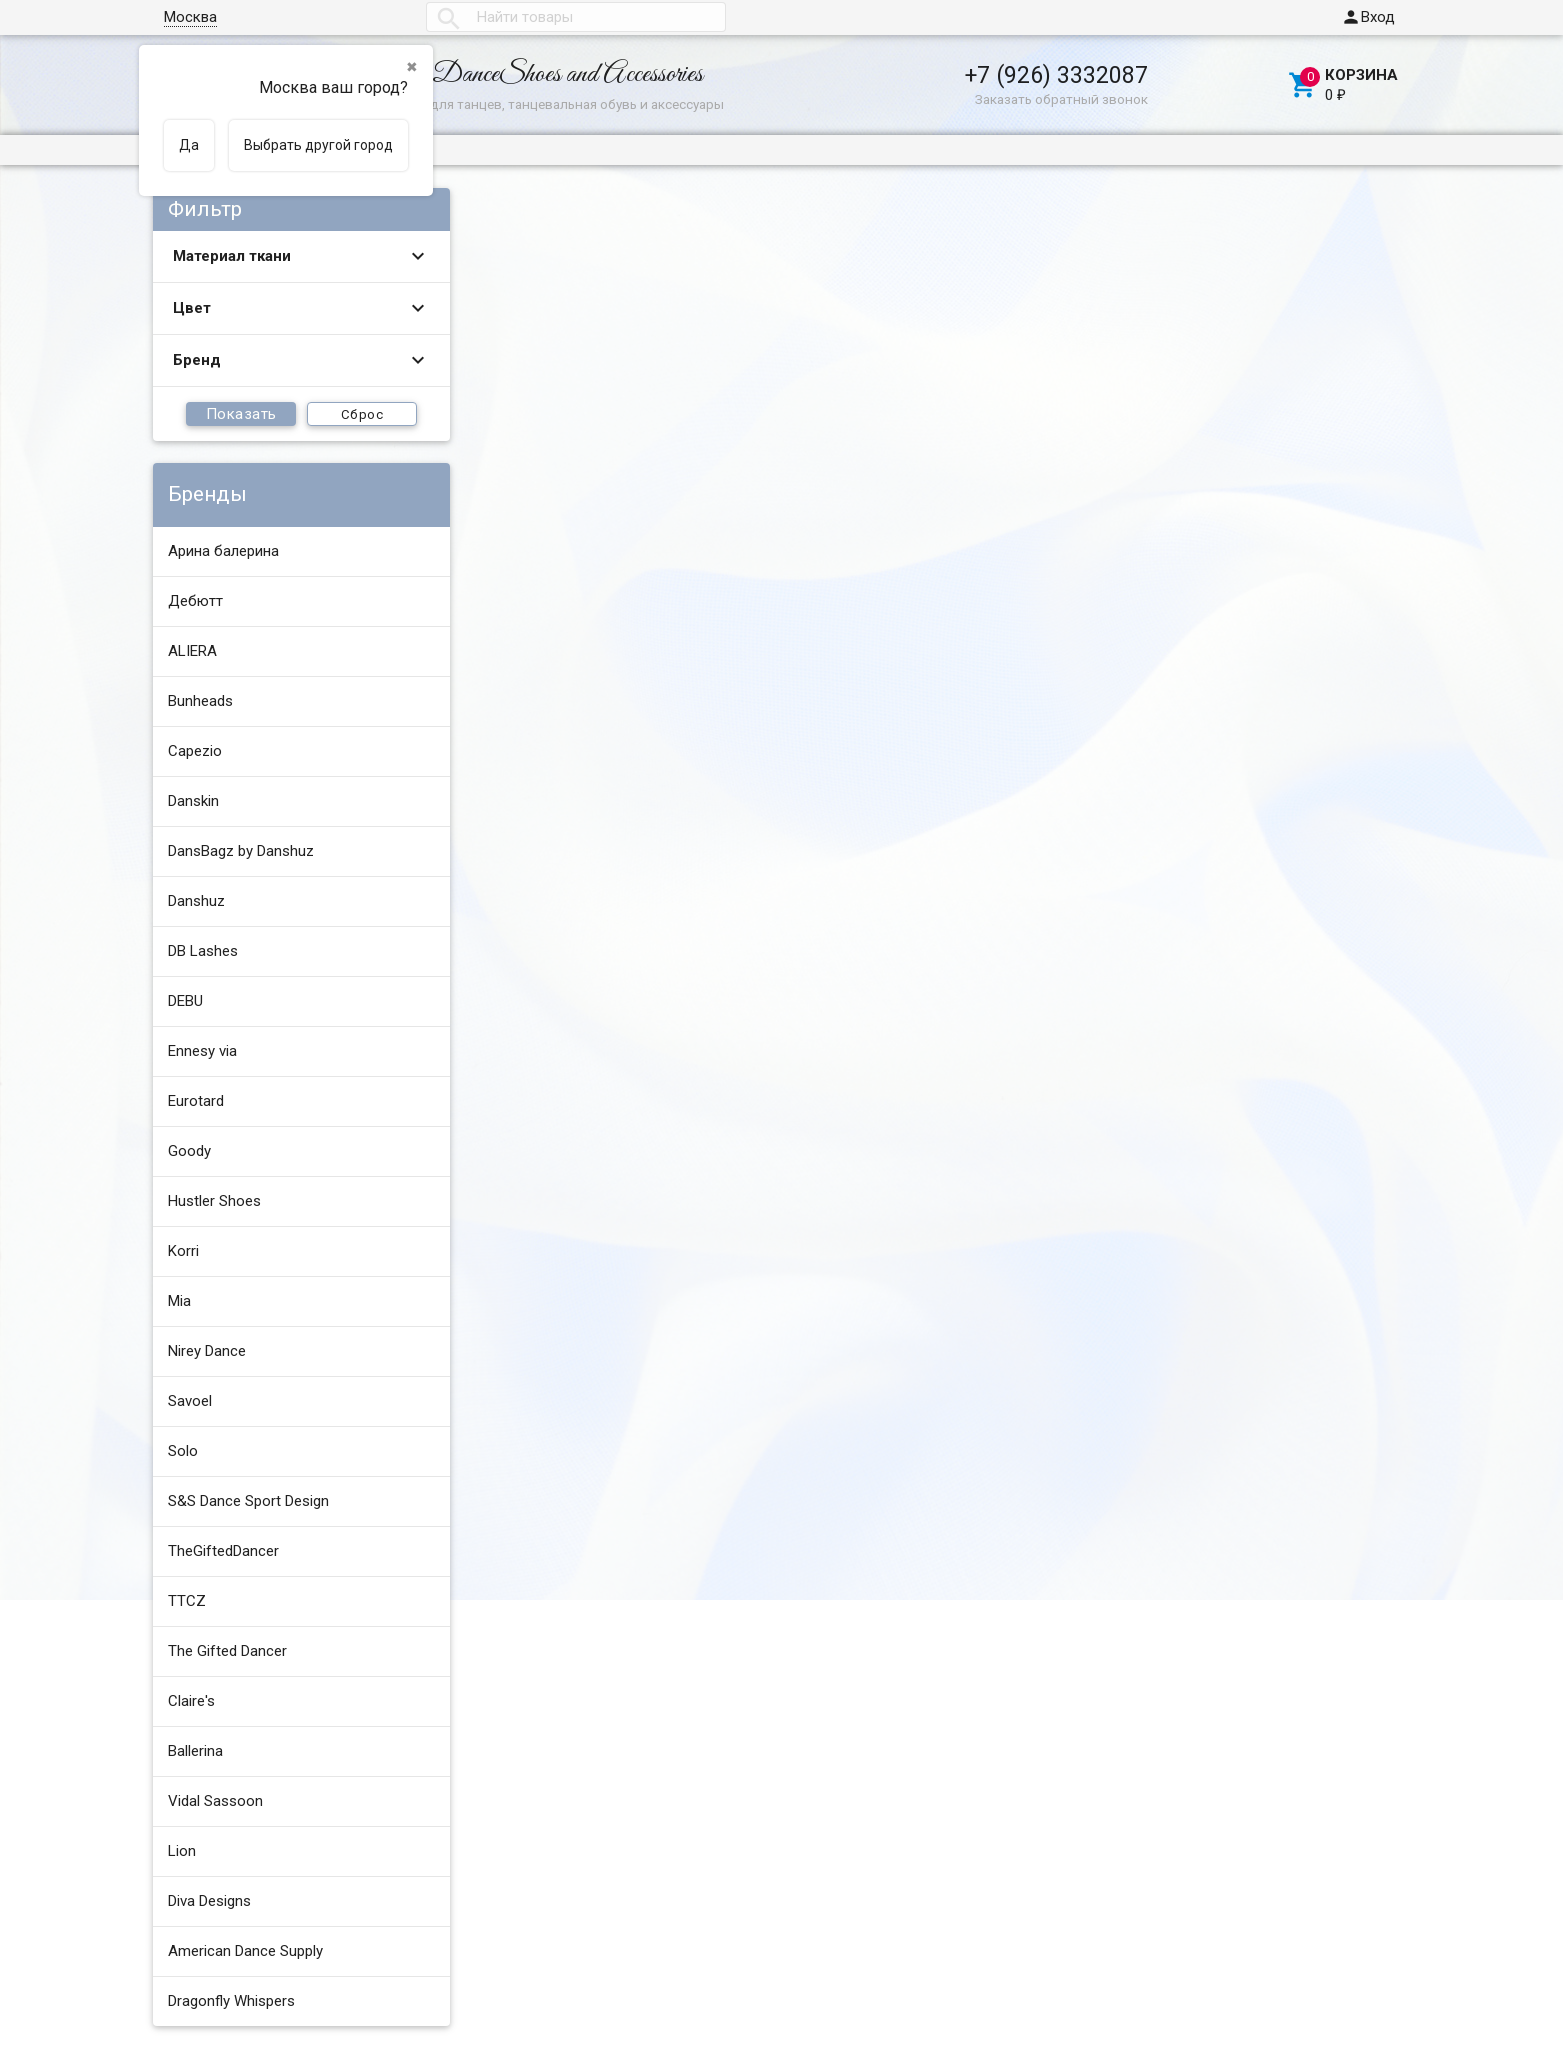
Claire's (191, 1701)
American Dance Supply (245, 1951)
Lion (182, 1851)
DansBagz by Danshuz (241, 851)
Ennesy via (202, 1051)
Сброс (362, 414)
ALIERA (192, 651)
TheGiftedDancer (223, 1551)
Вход (1368, 17)
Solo (183, 1451)
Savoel (190, 1401)
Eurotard (196, 1101)
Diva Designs (209, 1901)
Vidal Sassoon (215, 1801)
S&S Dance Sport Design (248, 1501)
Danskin (193, 801)
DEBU (185, 1001)
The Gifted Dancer (227, 1651)
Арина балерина (223, 551)
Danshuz (196, 901)
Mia (179, 1301)
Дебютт (195, 601)
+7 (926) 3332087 (1056, 75)
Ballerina (195, 1751)
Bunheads (200, 701)
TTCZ (187, 1601)
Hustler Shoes (214, 1201)
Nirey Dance (207, 1351)
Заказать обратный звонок (1061, 99)
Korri (183, 1251)
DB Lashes (203, 951)
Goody (189, 1151)
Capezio (195, 751)
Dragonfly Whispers (231, 2001)
